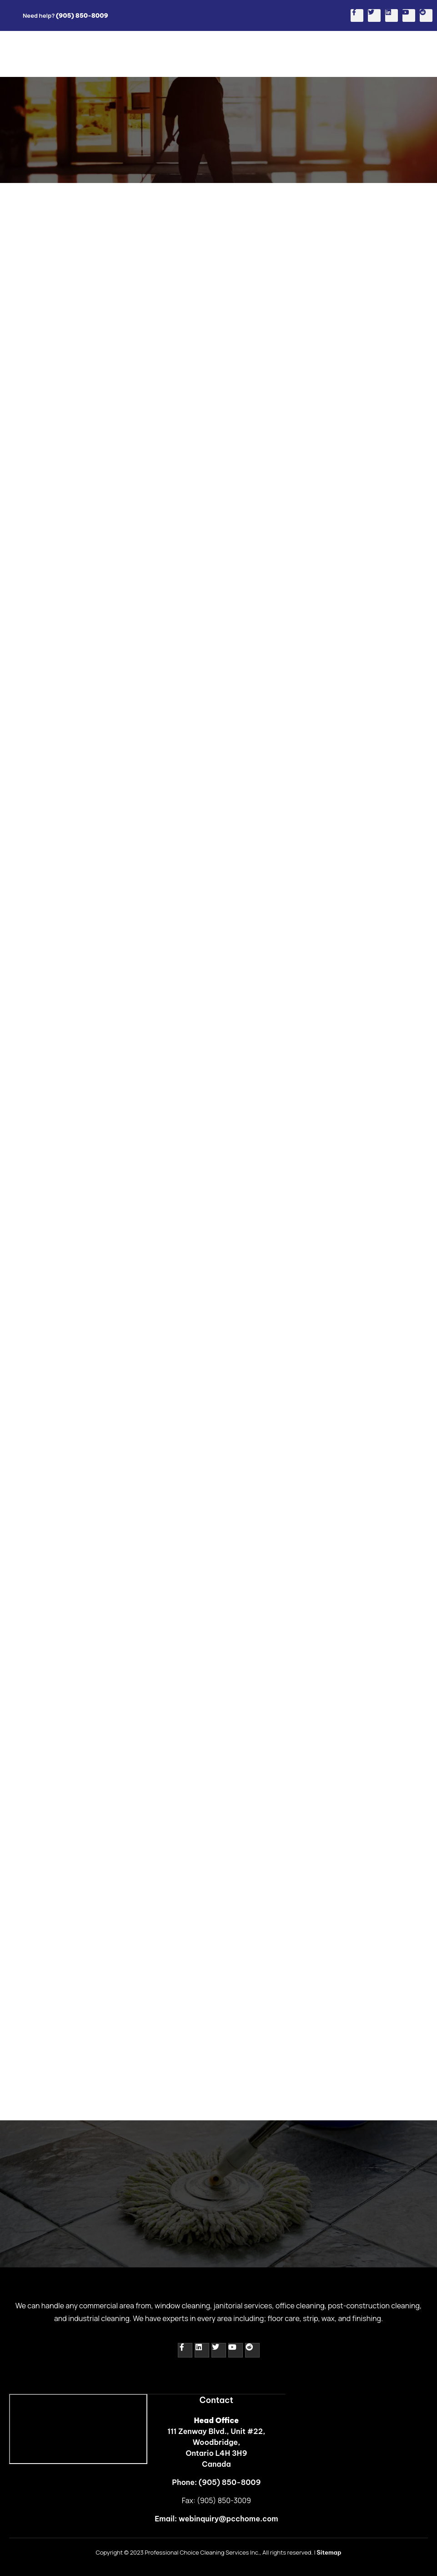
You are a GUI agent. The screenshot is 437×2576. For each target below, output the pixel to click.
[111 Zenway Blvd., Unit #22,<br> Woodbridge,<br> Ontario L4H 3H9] (78, 2429)
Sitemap (328, 2552)
